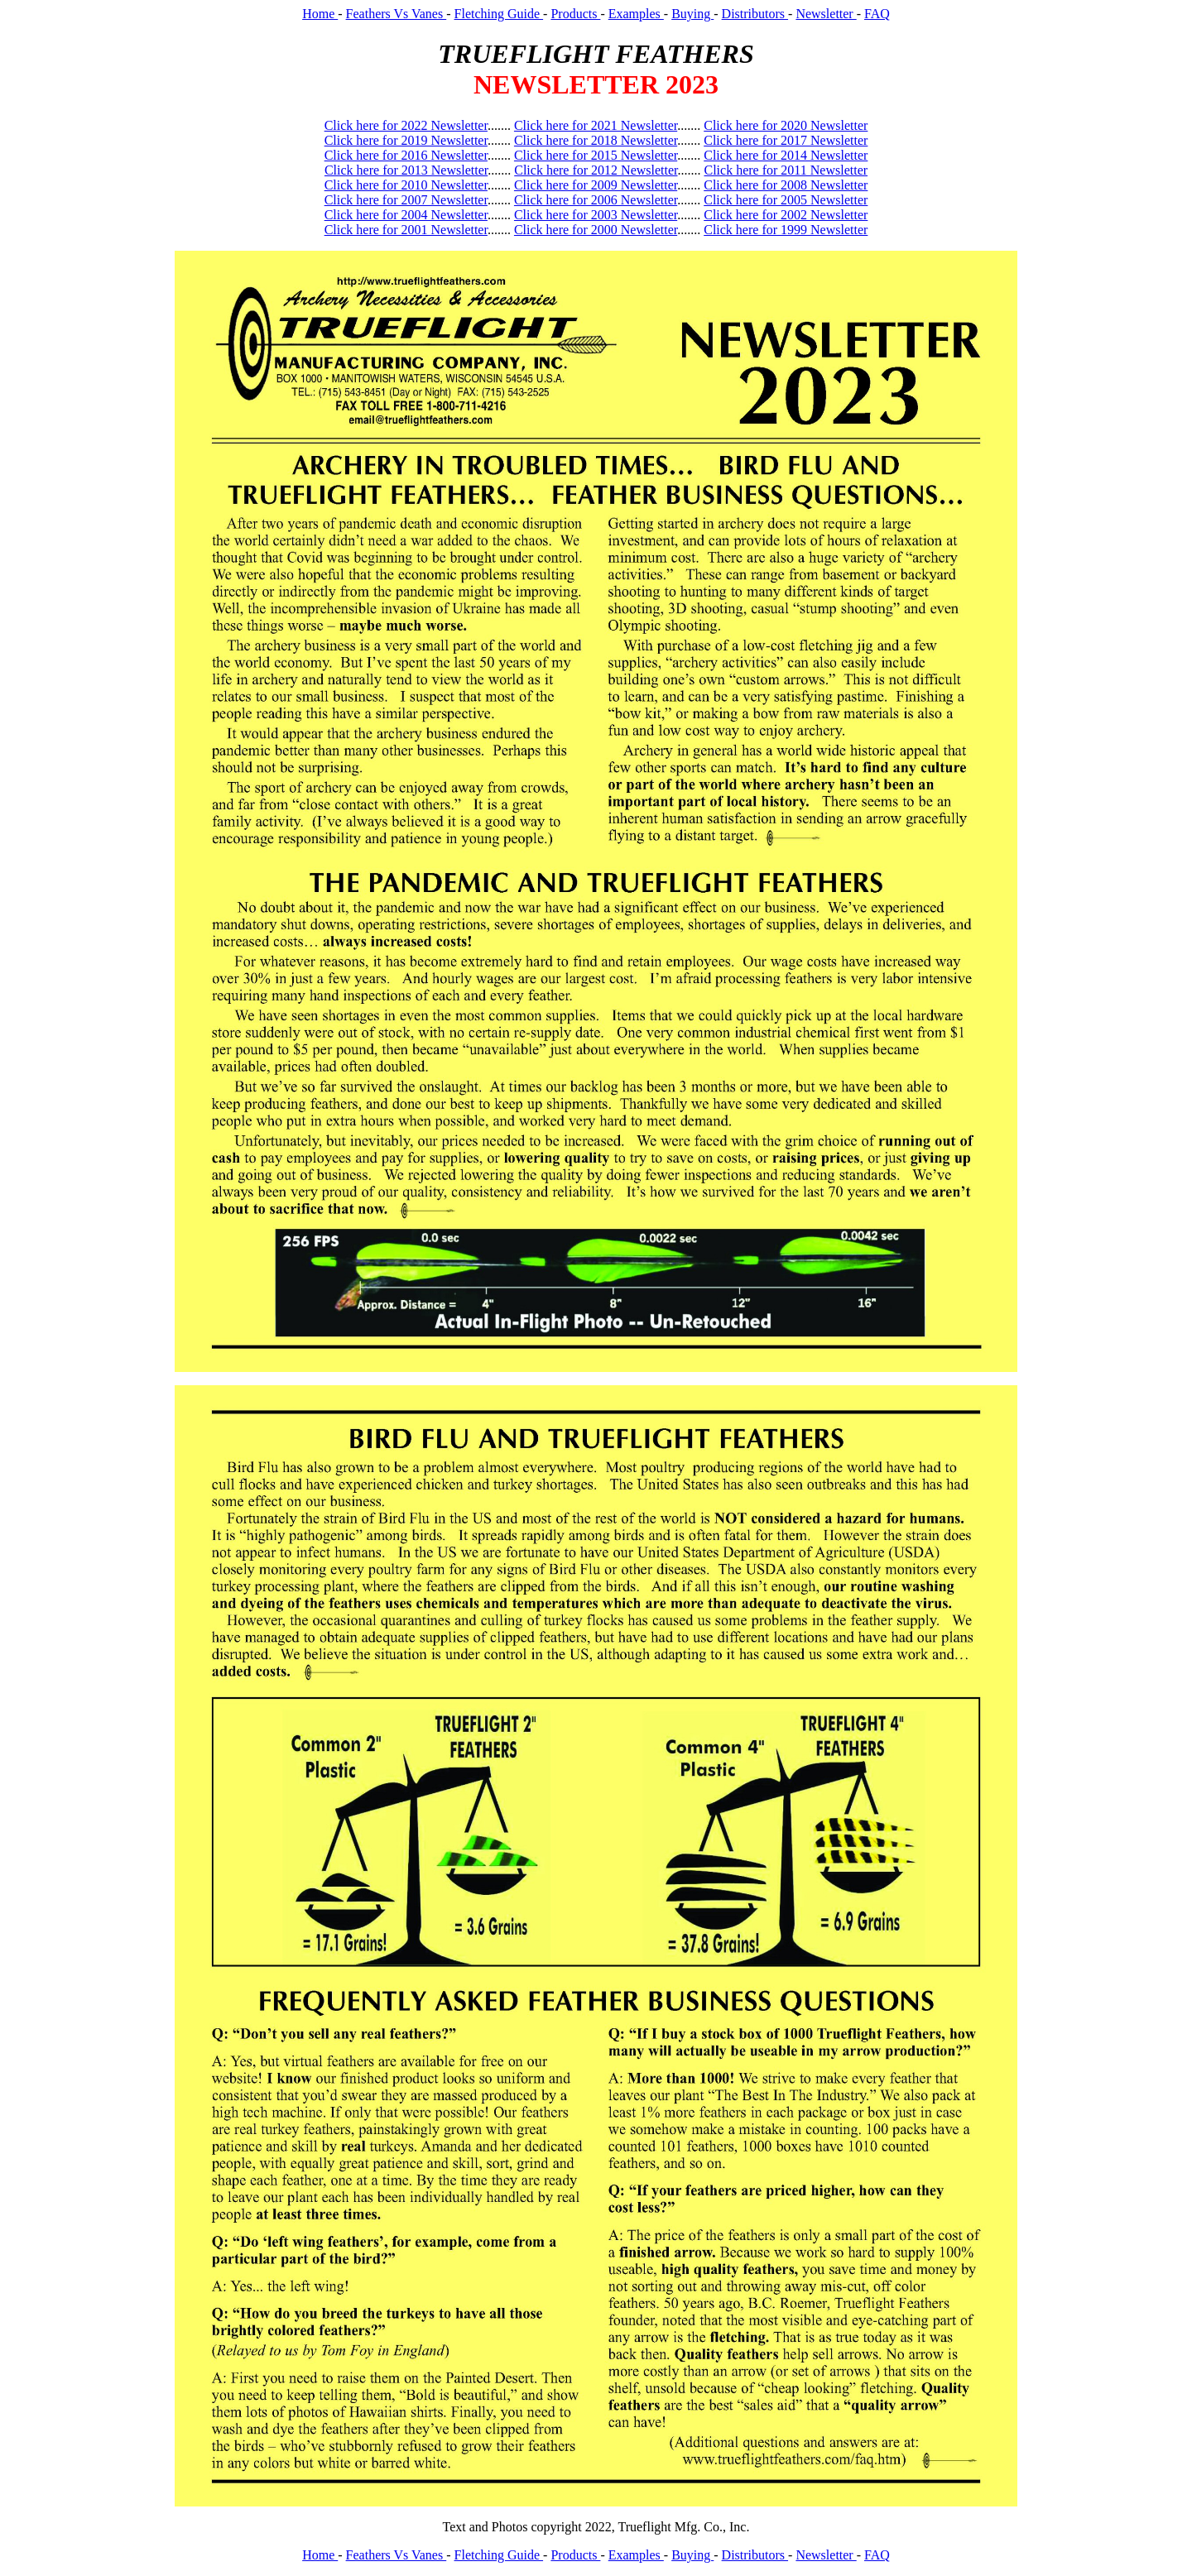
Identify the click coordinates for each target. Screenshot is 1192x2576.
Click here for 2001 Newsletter (406, 230)
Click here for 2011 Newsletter (786, 170)
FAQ (877, 14)
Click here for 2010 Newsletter (406, 185)
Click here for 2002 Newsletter (786, 215)
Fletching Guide (499, 14)
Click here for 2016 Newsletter (406, 155)
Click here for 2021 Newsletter (595, 125)
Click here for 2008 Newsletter (786, 185)
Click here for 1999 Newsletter (786, 230)
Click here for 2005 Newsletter (786, 200)
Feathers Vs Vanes (396, 14)
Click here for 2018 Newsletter (595, 140)
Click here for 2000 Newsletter (595, 230)
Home (320, 14)
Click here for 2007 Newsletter (406, 200)
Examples (636, 14)
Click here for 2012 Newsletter (595, 170)
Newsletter (825, 14)
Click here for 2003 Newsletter (595, 215)
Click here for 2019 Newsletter (406, 140)
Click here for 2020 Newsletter (786, 125)
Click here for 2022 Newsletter (406, 125)
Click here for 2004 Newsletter (406, 215)
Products (575, 14)
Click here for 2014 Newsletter (786, 155)
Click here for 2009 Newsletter (595, 185)
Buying (692, 14)
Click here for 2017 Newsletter (786, 140)
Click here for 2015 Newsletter (595, 155)
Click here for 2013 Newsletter (406, 170)
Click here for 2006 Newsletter (595, 200)
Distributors (755, 14)
